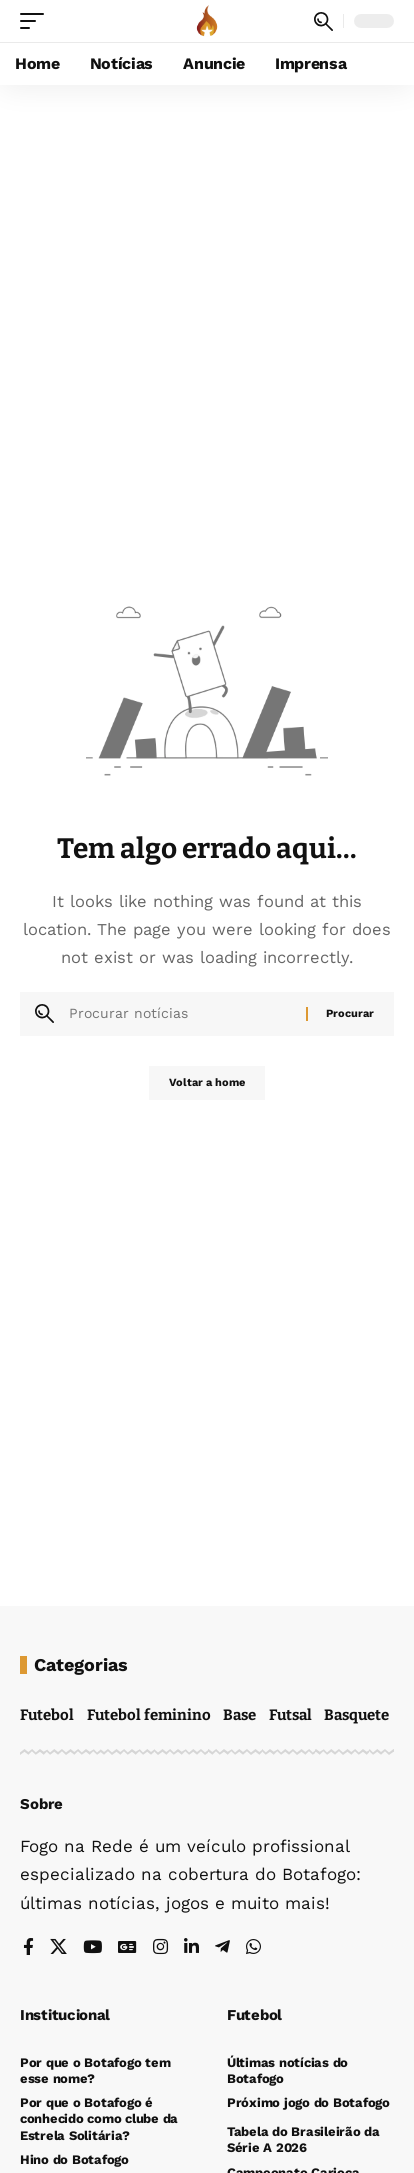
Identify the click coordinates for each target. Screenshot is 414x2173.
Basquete (356, 1715)
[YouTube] (92, 1948)
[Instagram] (160, 1948)
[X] (58, 1948)
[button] (37, 21)
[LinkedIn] (191, 1948)
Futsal (290, 1715)
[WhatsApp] (253, 1948)
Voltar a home (207, 1082)
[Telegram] (222, 1948)
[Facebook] (28, 1948)
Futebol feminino (149, 1715)
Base (239, 1715)
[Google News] (127, 1948)
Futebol (47, 1715)
